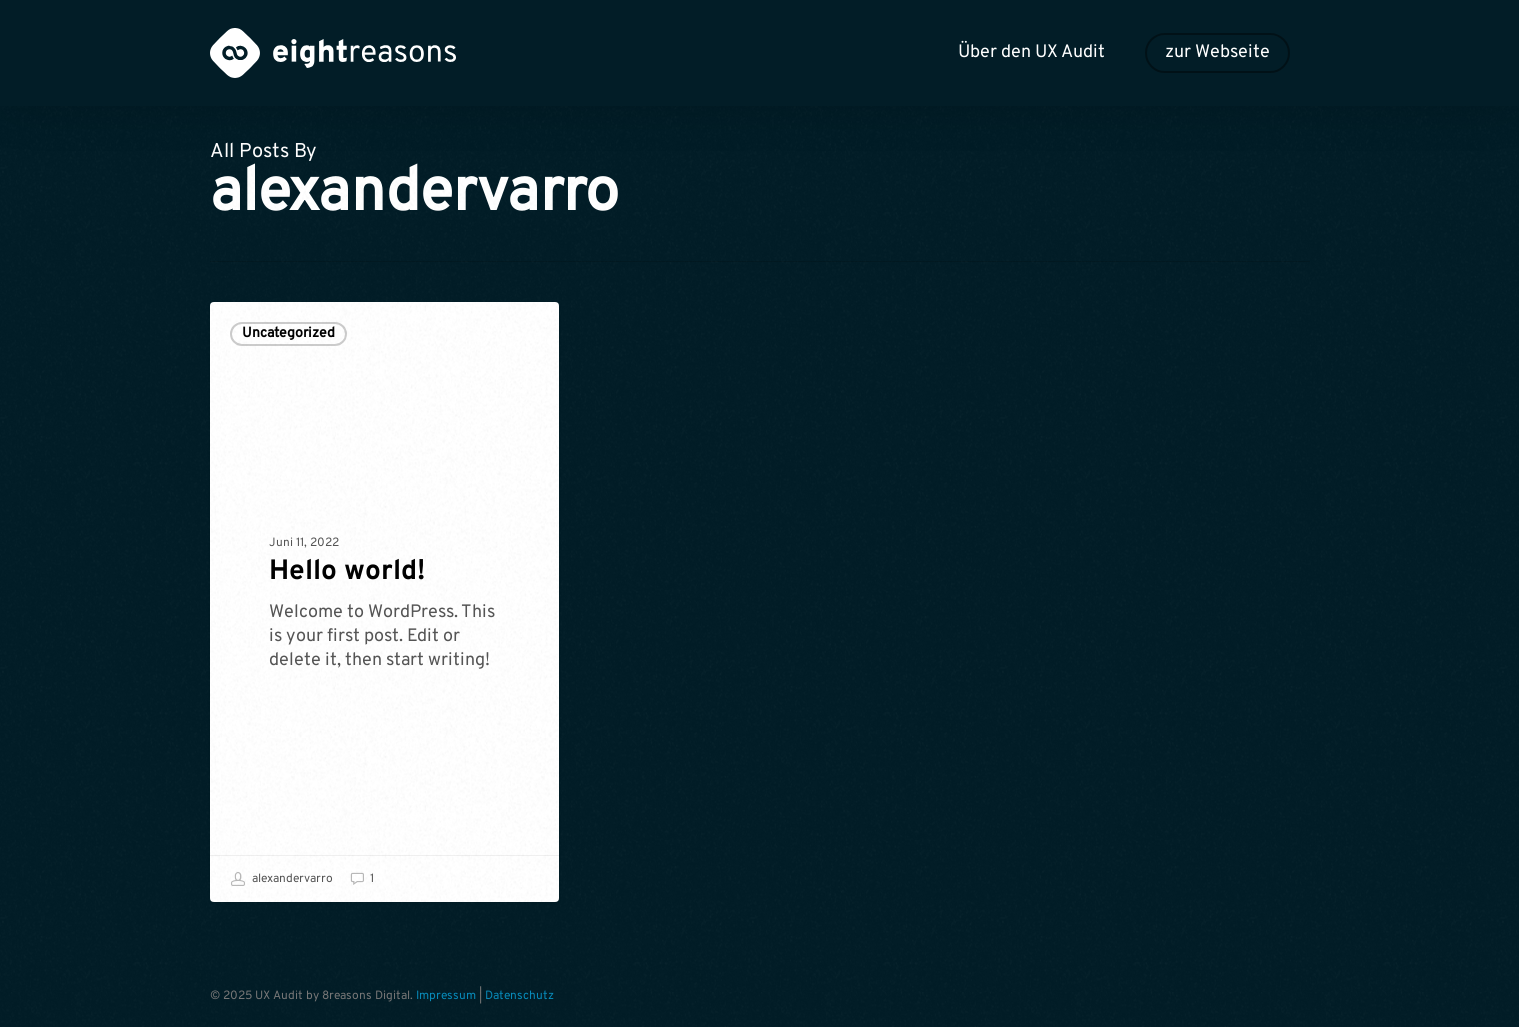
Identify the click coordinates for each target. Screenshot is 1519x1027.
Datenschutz (519, 996)
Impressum (446, 996)
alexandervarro (282, 879)
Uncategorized (288, 333)
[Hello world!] (385, 602)
